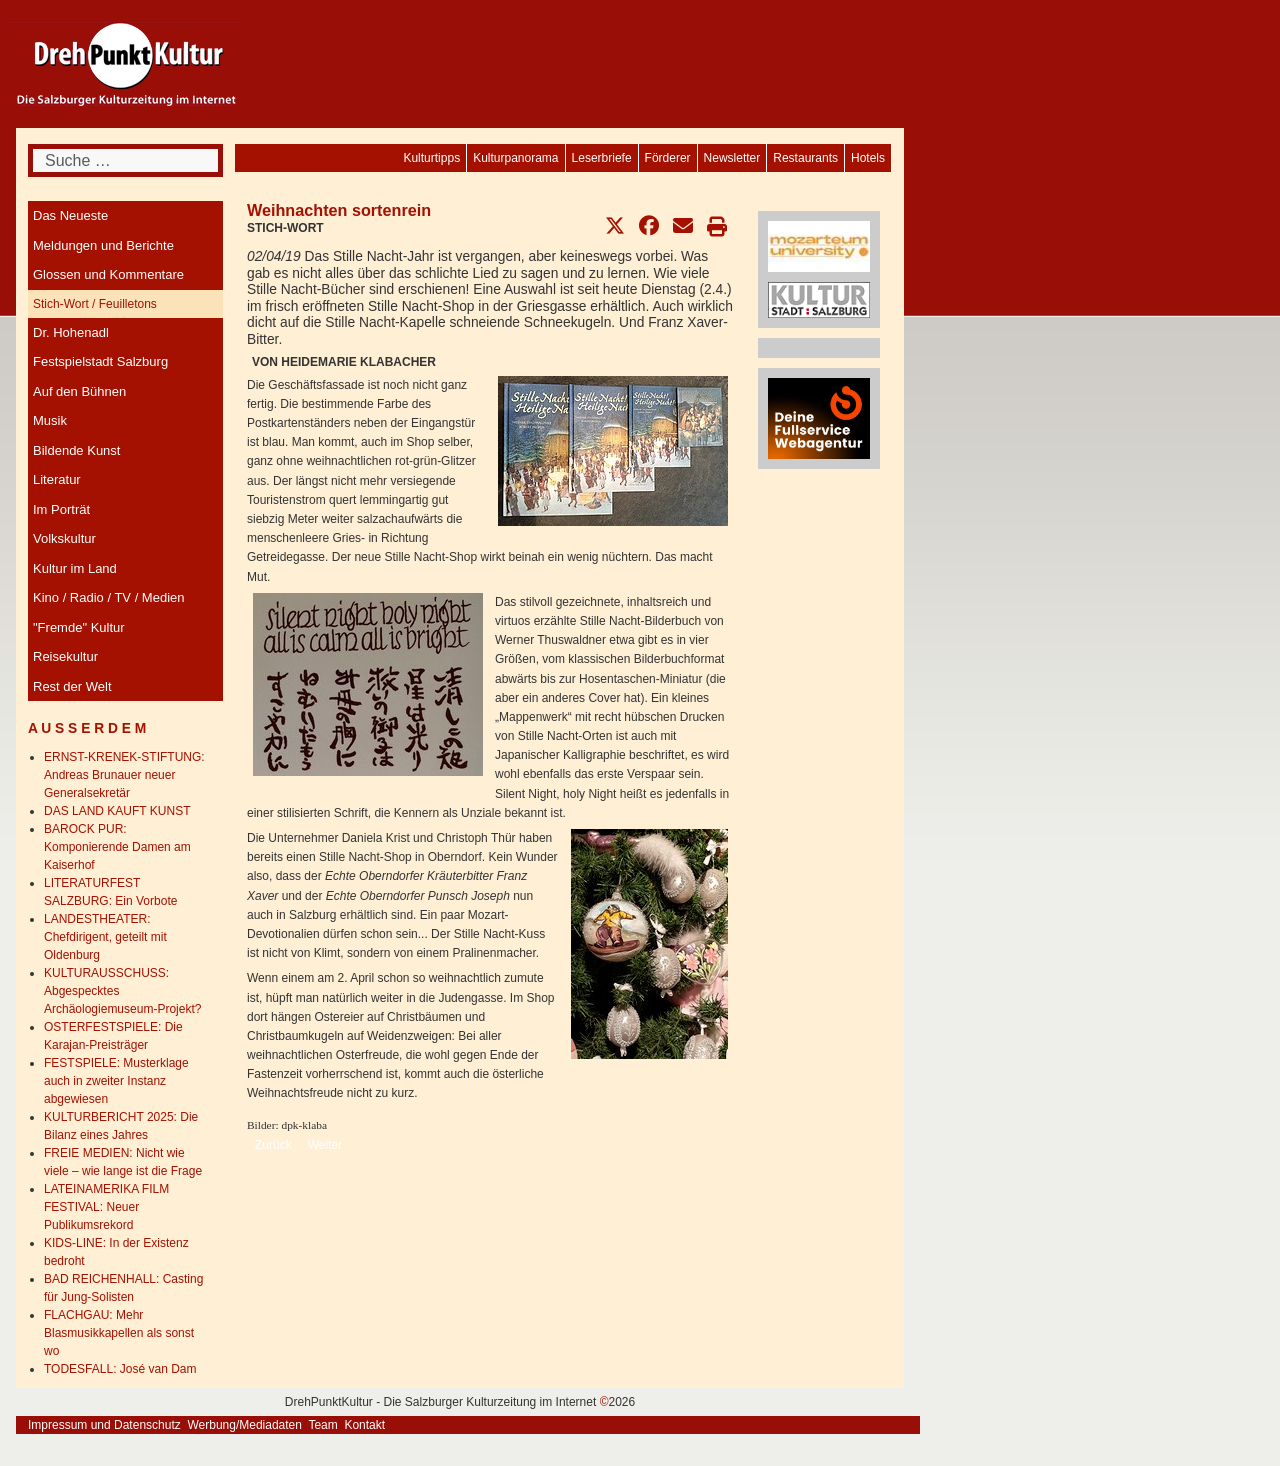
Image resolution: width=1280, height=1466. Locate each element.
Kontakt (364, 1425)
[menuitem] (868, 158)
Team (322, 1425)
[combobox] (125, 160)
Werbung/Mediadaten (244, 1425)
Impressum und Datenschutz (104, 1425)
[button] (615, 226)
